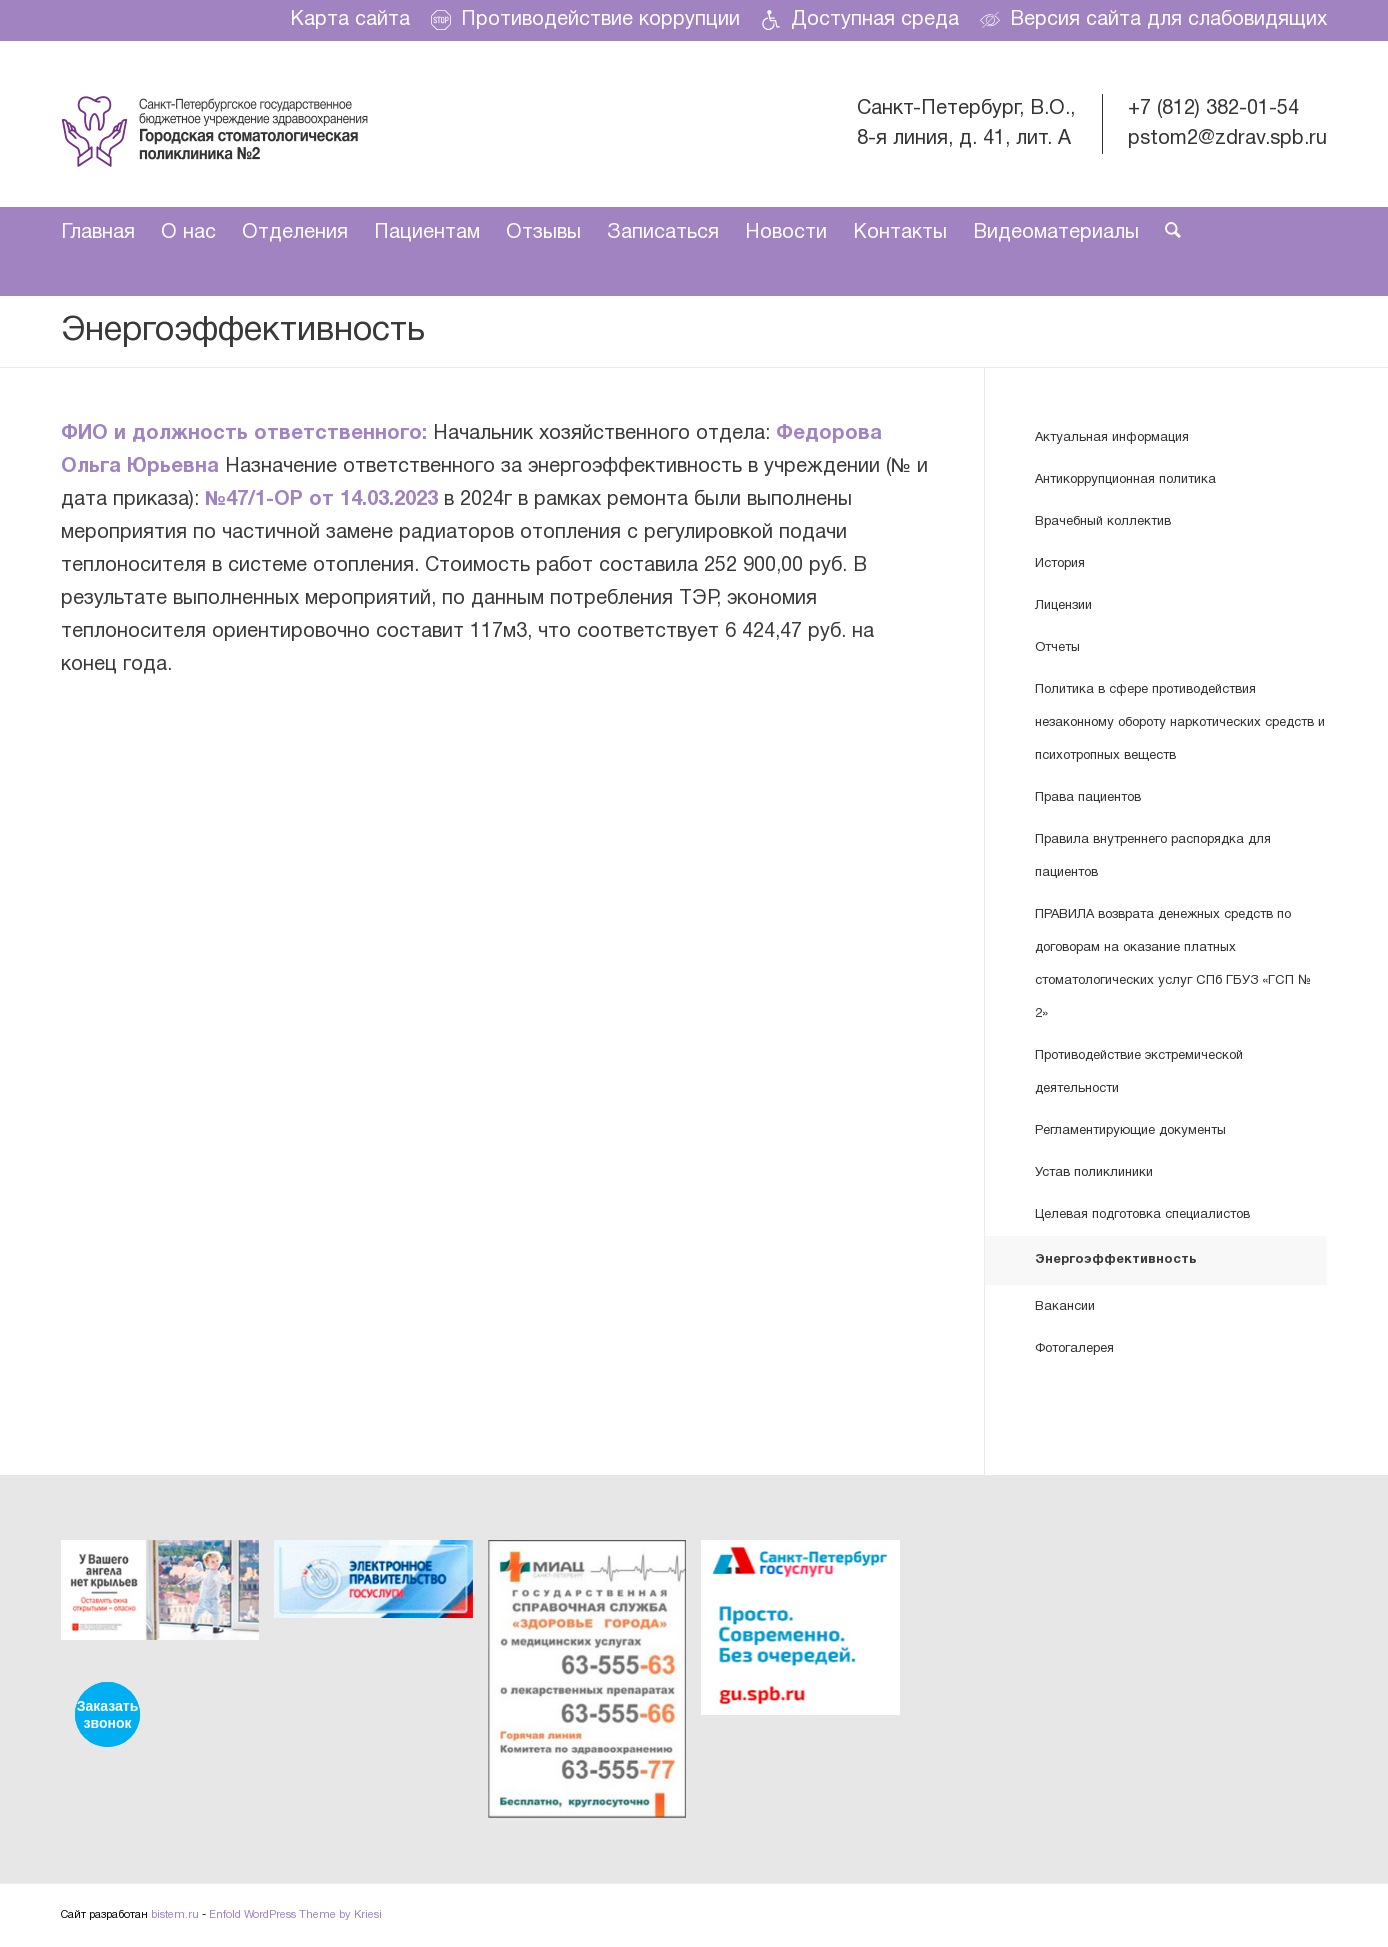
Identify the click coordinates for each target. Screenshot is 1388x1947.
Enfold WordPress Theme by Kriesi (295, 1915)
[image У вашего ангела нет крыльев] (167, 1597)
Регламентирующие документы (1130, 1131)
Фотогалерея (1074, 1349)
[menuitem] (350, 20)
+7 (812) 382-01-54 (1213, 109)
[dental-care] (214, 124)
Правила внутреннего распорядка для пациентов (1153, 856)
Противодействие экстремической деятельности (1139, 1072)
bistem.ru (175, 1915)
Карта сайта (350, 20)
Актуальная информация (1112, 438)
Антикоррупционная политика (1125, 480)
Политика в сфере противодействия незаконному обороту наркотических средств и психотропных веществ (1180, 723)
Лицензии (1063, 606)
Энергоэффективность (243, 331)
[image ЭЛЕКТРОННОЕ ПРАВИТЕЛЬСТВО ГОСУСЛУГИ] (380, 1586)
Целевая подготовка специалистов (1142, 1215)
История (1060, 564)
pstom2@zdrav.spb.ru (1227, 139)
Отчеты (1057, 648)
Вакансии (1065, 1307)
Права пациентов (1088, 798)
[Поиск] (1166, 233)
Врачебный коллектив (1103, 522)
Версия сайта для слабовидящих (1153, 20)
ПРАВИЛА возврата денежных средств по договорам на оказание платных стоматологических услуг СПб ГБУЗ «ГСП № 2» (1173, 964)
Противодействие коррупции (585, 20)
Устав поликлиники (1094, 1173)
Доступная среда (860, 20)
